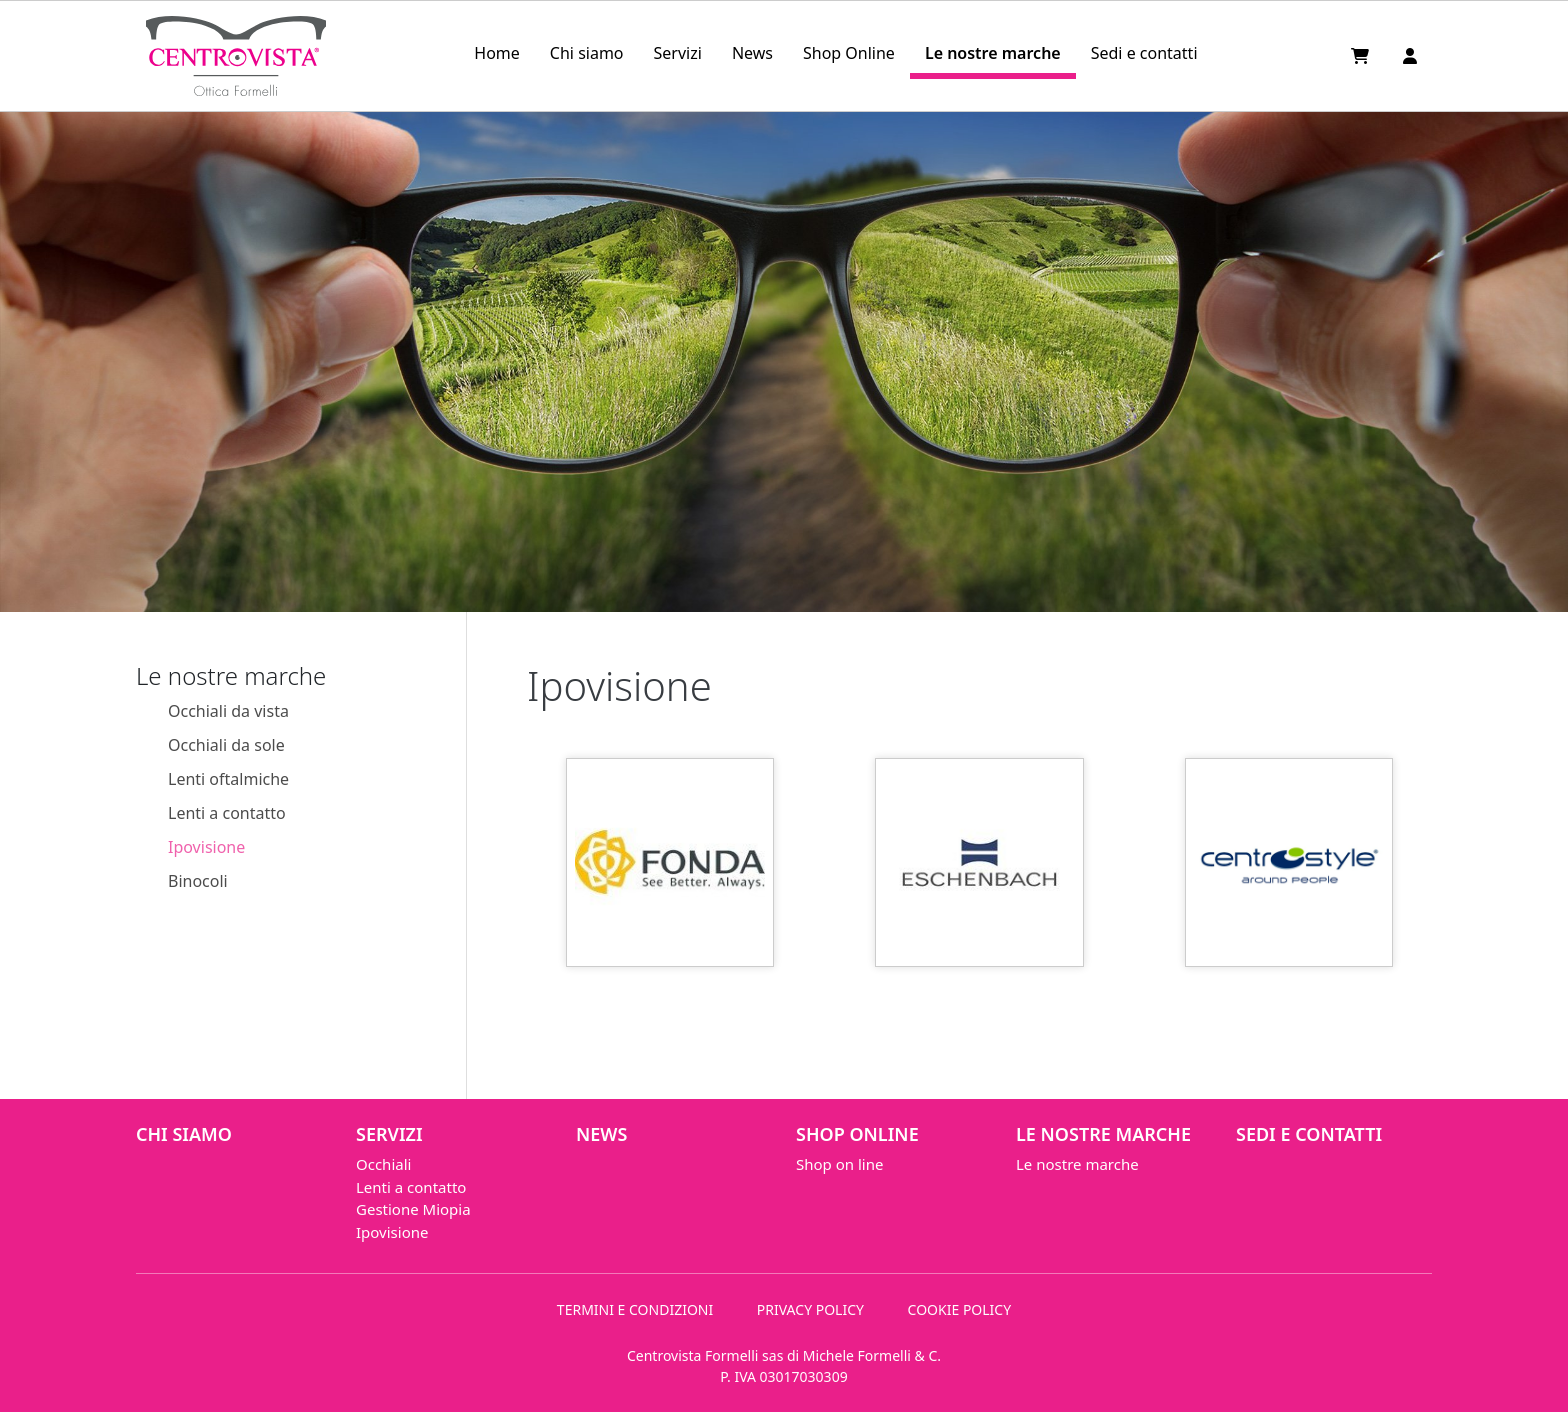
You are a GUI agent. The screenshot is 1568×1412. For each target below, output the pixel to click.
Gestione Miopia (413, 1209)
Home (497, 53)
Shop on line (839, 1164)
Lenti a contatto (227, 813)
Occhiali (383, 1164)
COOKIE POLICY (960, 1309)
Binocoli (198, 881)
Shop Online (849, 53)
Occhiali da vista (228, 711)
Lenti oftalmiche (228, 779)
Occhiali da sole (226, 745)
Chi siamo (587, 53)
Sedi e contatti (1144, 53)
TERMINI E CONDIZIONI (635, 1309)
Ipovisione (206, 847)
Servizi (678, 53)
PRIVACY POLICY (810, 1309)
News (752, 53)
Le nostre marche (993, 53)
